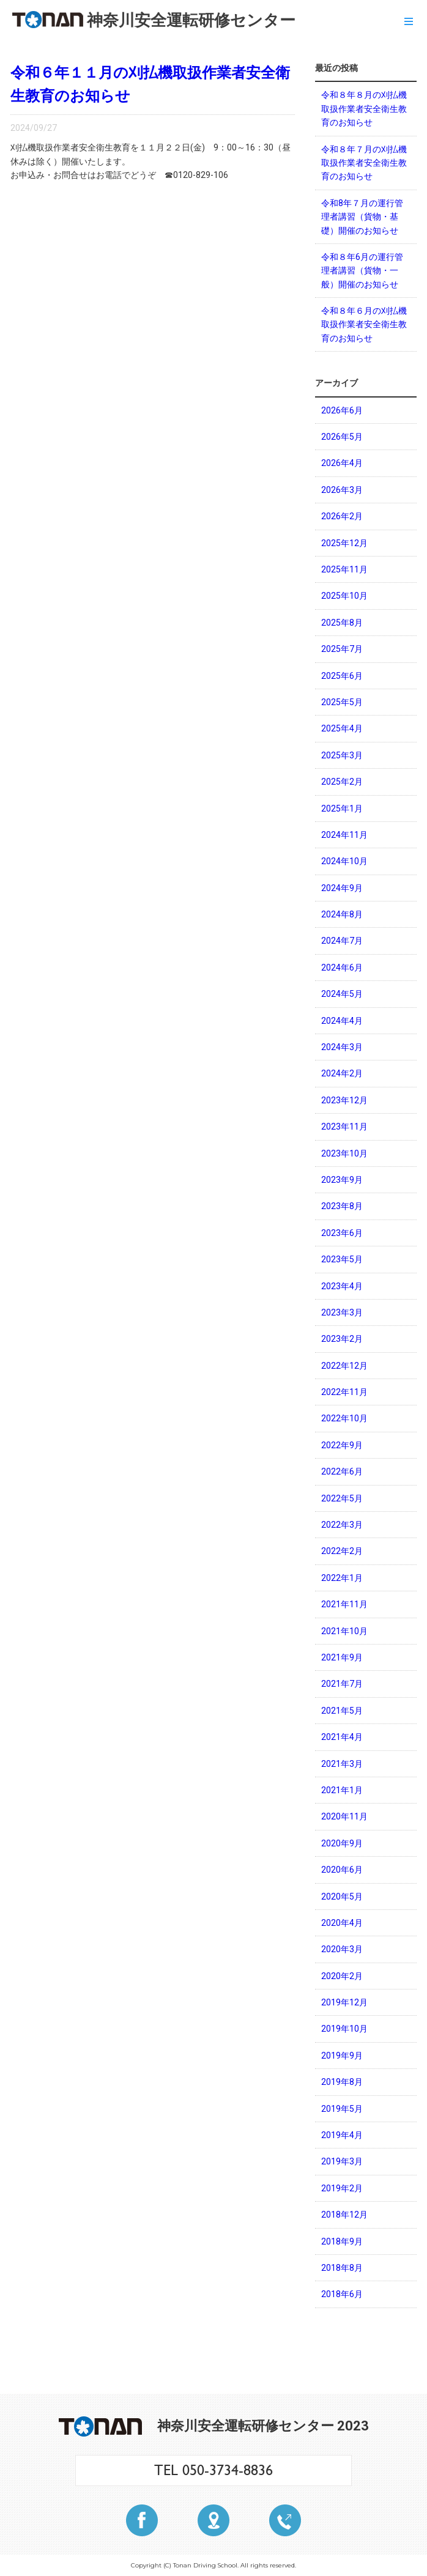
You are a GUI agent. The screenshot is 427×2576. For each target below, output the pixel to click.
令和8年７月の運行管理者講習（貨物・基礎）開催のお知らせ (362, 216)
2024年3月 (342, 1047)
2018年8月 (342, 2268)
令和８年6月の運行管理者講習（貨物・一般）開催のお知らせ (362, 270)
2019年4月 (342, 2135)
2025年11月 (344, 569)
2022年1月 (342, 1578)
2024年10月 (344, 861)
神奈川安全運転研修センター (153, 20)
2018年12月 (344, 2214)
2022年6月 (342, 1471)
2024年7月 (342, 941)
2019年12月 (344, 2002)
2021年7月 (342, 1684)
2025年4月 (342, 728)
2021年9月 (342, 1657)
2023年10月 (344, 1153)
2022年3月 (342, 1525)
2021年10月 (344, 1631)
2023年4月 (342, 1286)
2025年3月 (342, 755)
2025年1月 (342, 808)
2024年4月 (342, 1021)
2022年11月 (344, 1392)
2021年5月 (342, 1710)
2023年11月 (344, 1126)
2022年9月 (342, 1445)
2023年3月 (342, 1312)
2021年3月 (342, 1764)
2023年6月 (342, 1233)
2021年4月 (342, 1737)
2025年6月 (342, 676)
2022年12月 (344, 1366)
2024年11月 (344, 835)
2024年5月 (342, 994)
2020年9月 (342, 1843)
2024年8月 (342, 914)
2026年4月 (342, 463)
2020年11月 (344, 1816)
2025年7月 (342, 649)
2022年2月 (342, 1551)
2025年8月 (342, 622)
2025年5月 (342, 702)
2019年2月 (342, 2188)
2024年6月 (342, 967)
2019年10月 (344, 2029)
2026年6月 (342, 410)
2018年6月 (342, 2294)
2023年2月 (342, 1339)
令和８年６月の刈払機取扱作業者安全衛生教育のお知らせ (364, 324)
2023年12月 (344, 1100)
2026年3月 (342, 490)
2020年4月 (342, 1923)
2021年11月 (344, 1604)
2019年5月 (342, 2109)
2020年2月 (342, 1976)
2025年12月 (344, 543)
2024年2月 (342, 1073)
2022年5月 (342, 1498)
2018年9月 (342, 2241)
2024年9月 (342, 888)
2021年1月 (342, 1790)
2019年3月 (342, 2161)
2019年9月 (342, 2055)
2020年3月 (342, 1949)
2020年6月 (342, 1870)
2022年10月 (344, 1418)
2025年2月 (342, 781)
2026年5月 (342, 437)
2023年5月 (342, 1259)
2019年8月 (342, 2082)
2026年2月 (342, 516)
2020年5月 (342, 1896)
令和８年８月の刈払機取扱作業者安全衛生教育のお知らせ (364, 108)
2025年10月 (344, 596)
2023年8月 (342, 1206)
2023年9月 (342, 1180)
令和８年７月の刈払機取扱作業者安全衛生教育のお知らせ (364, 163)
